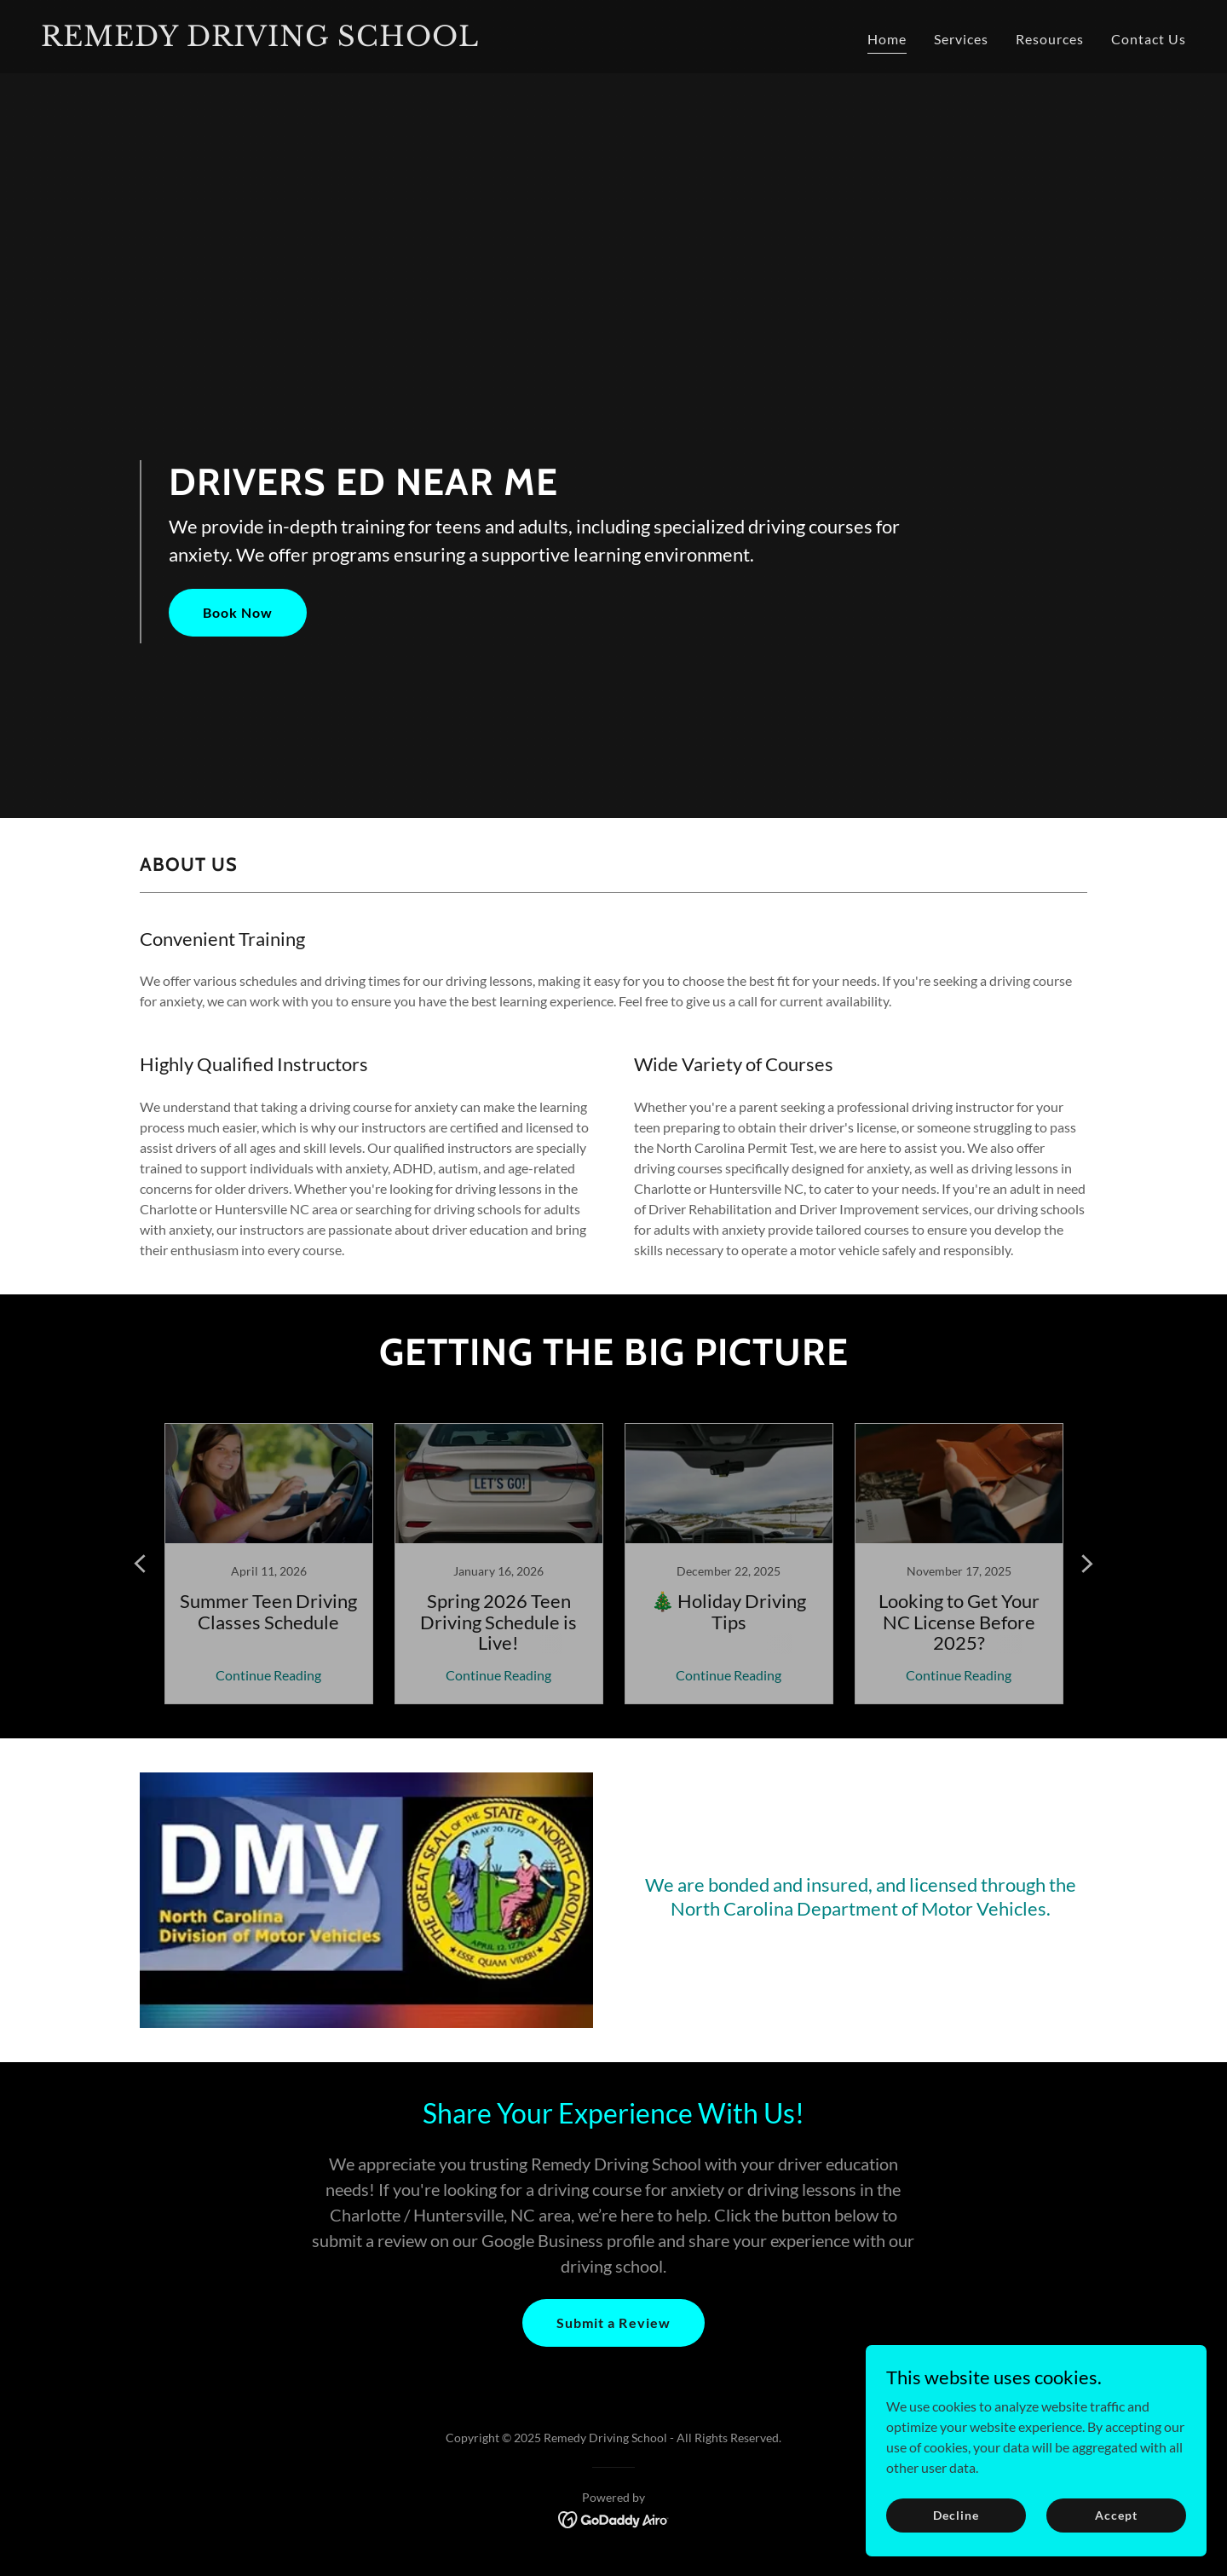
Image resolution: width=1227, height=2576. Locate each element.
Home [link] (887, 39)
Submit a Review (613, 2322)
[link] (320, 40)
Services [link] (961, 39)
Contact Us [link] (1148, 39)
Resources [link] (1050, 39)
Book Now (238, 612)
